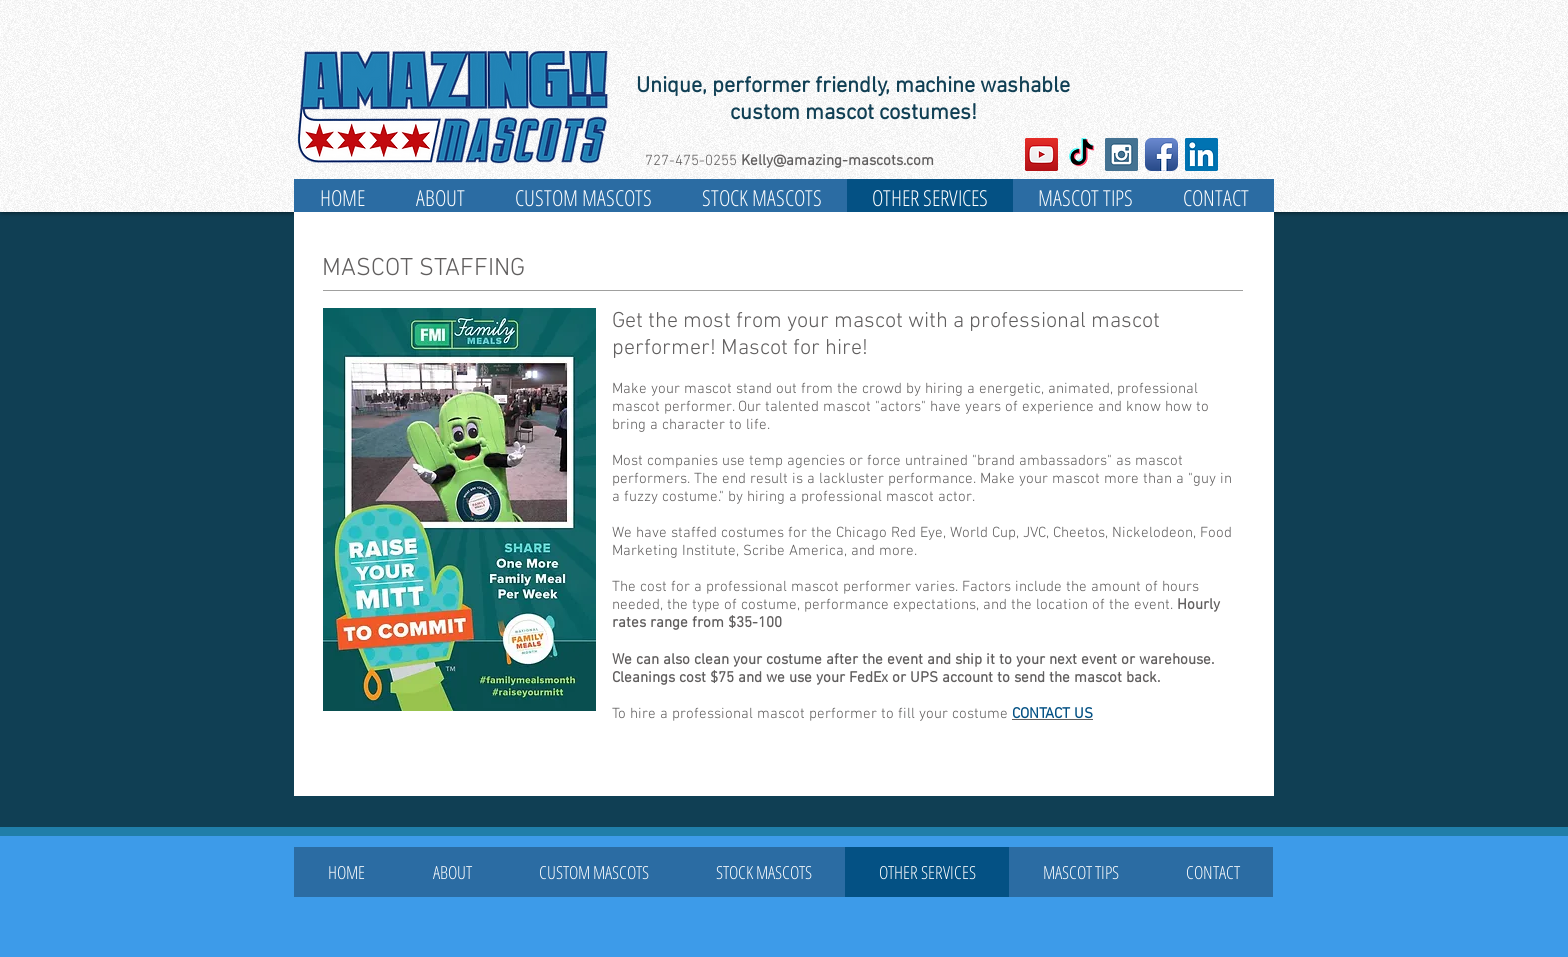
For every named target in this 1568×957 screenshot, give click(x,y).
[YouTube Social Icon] (1041, 154)
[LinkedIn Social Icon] (1201, 154)
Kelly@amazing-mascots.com (837, 161)
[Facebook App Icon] (1161, 154)
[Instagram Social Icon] (1121, 154)
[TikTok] (1081, 154)
